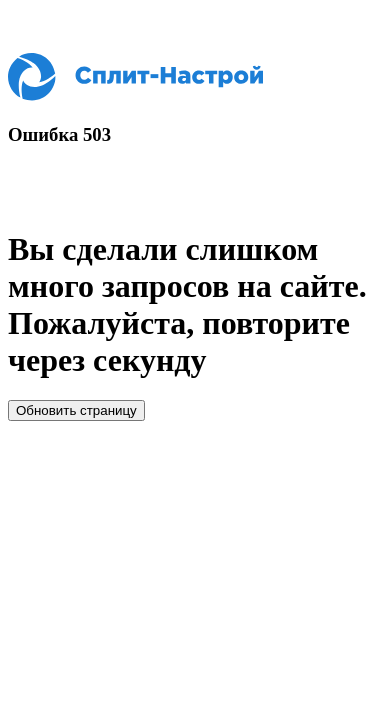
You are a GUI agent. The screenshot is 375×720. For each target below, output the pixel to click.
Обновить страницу (76, 410)
